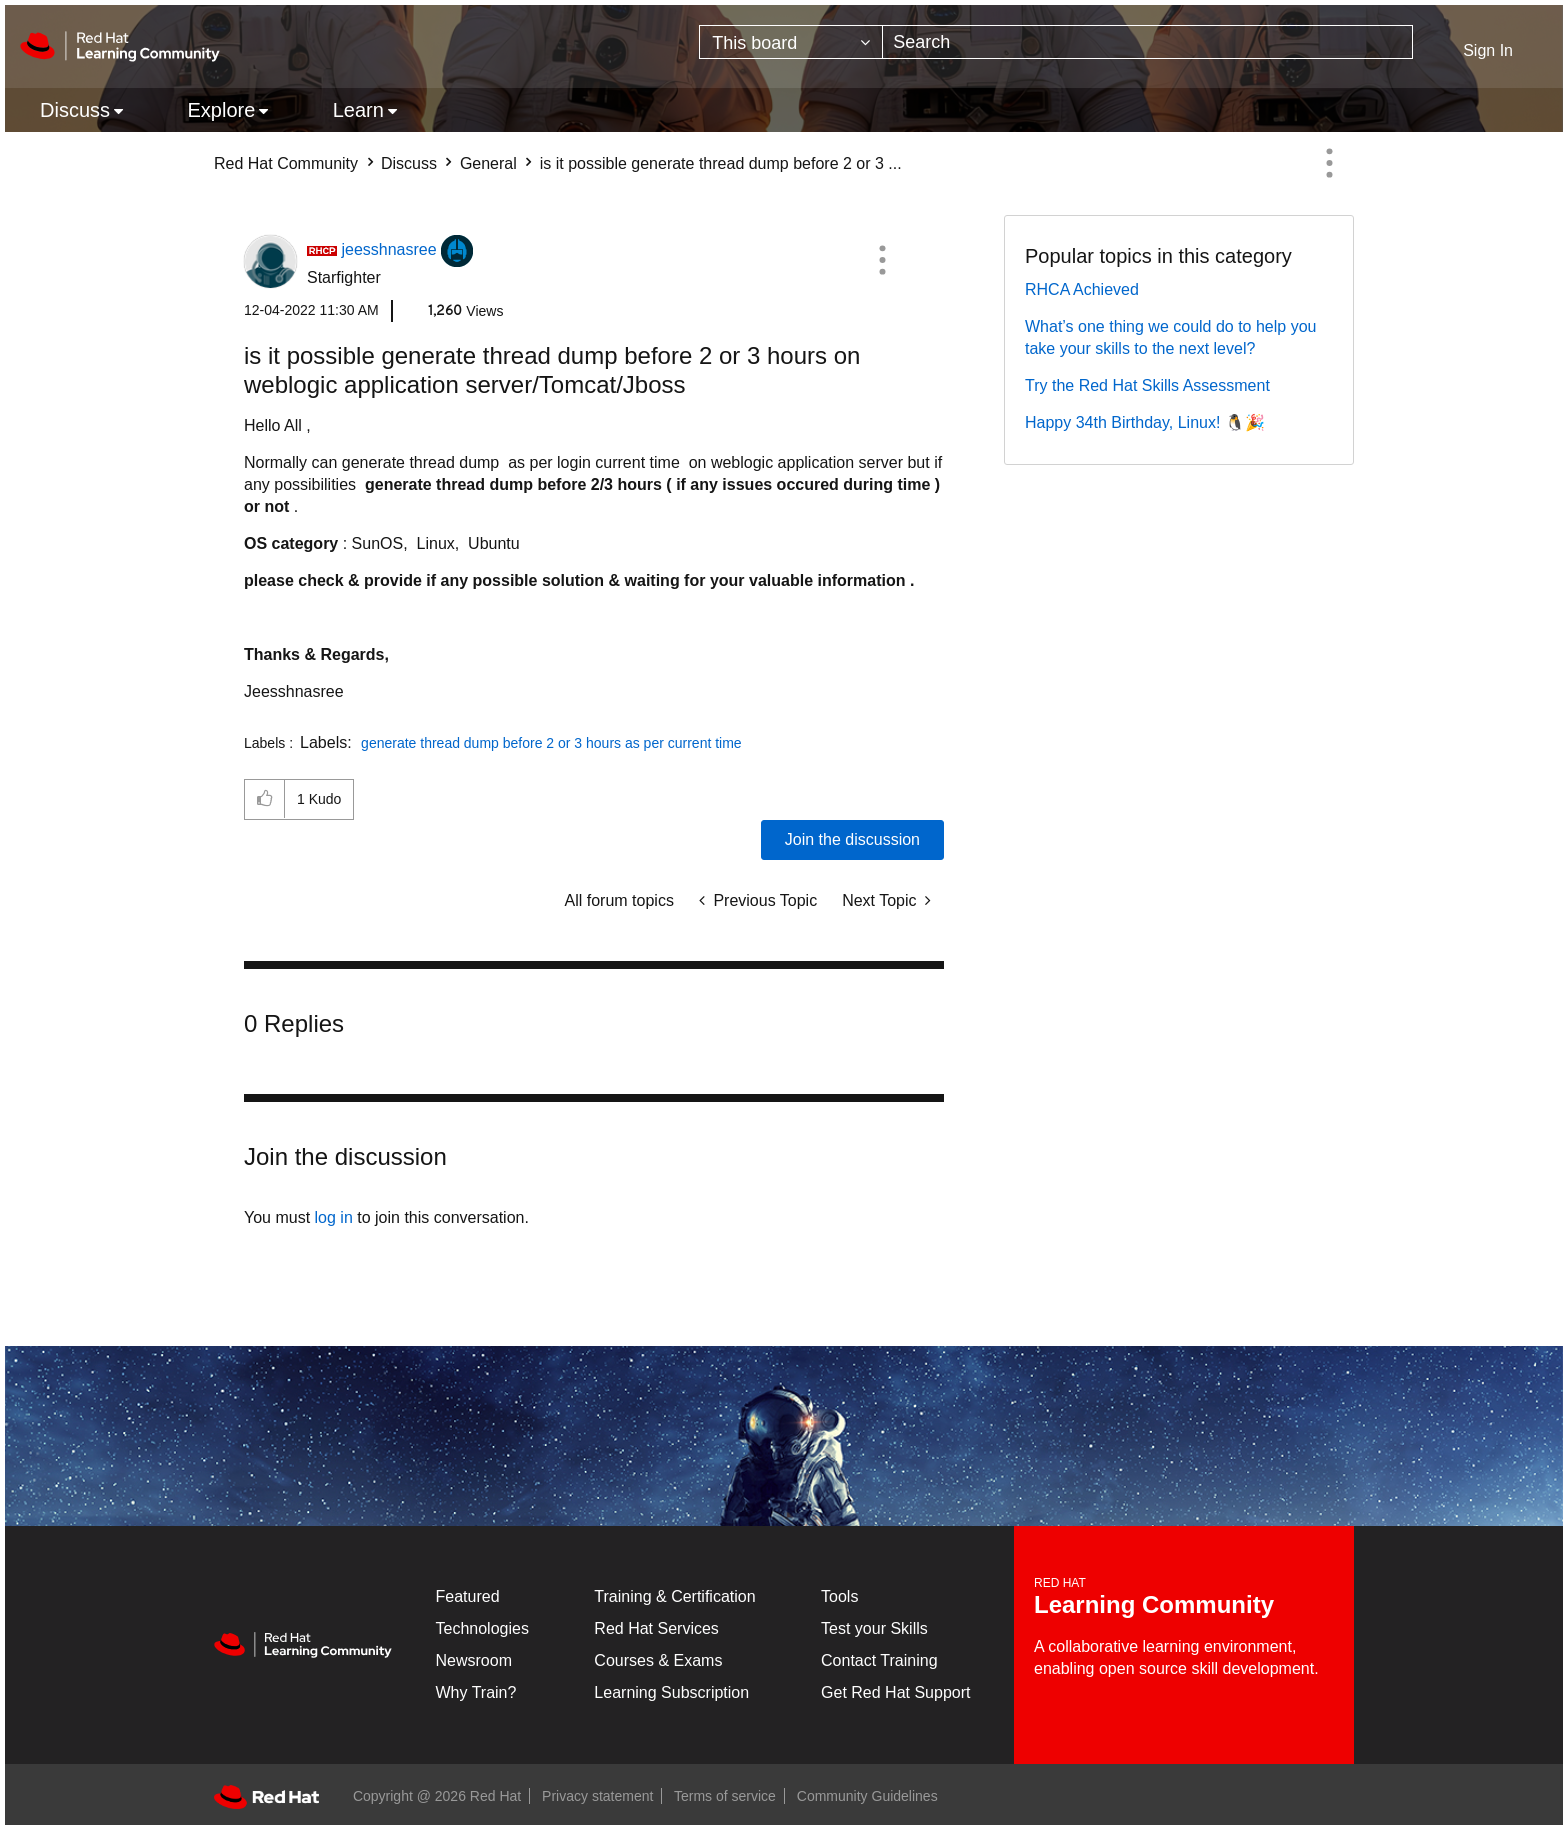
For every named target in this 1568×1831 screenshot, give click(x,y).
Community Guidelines (867, 1796)
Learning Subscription (671, 1692)
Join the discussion (852, 839)
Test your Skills (874, 1628)
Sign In (1488, 50)
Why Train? (476, 1692)
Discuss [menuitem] (75, 110)
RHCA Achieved (1082, 289)
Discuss (409, 163)
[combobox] (1147, 42)
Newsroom (474, 1660)
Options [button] (1329, 163)
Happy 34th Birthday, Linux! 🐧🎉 (1145, 422)
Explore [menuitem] (221, 110)
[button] (882, 260)
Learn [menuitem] (358, 110)
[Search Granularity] (791, 42)
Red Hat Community (286, 163)
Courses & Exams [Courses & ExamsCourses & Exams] (658, 1660)
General (488, 163)
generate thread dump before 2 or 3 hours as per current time (551, 743)
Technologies (482, 1628)
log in (334, 1217)
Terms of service (725, 1796)
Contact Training (879, 1660)
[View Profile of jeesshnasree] (388, 249)
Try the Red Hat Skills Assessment (1147, 385)
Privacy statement (597, 1796)
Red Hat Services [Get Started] (656, 1628)
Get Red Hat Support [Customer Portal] (895, 1692)
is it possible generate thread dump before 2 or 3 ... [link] (721, 163)
